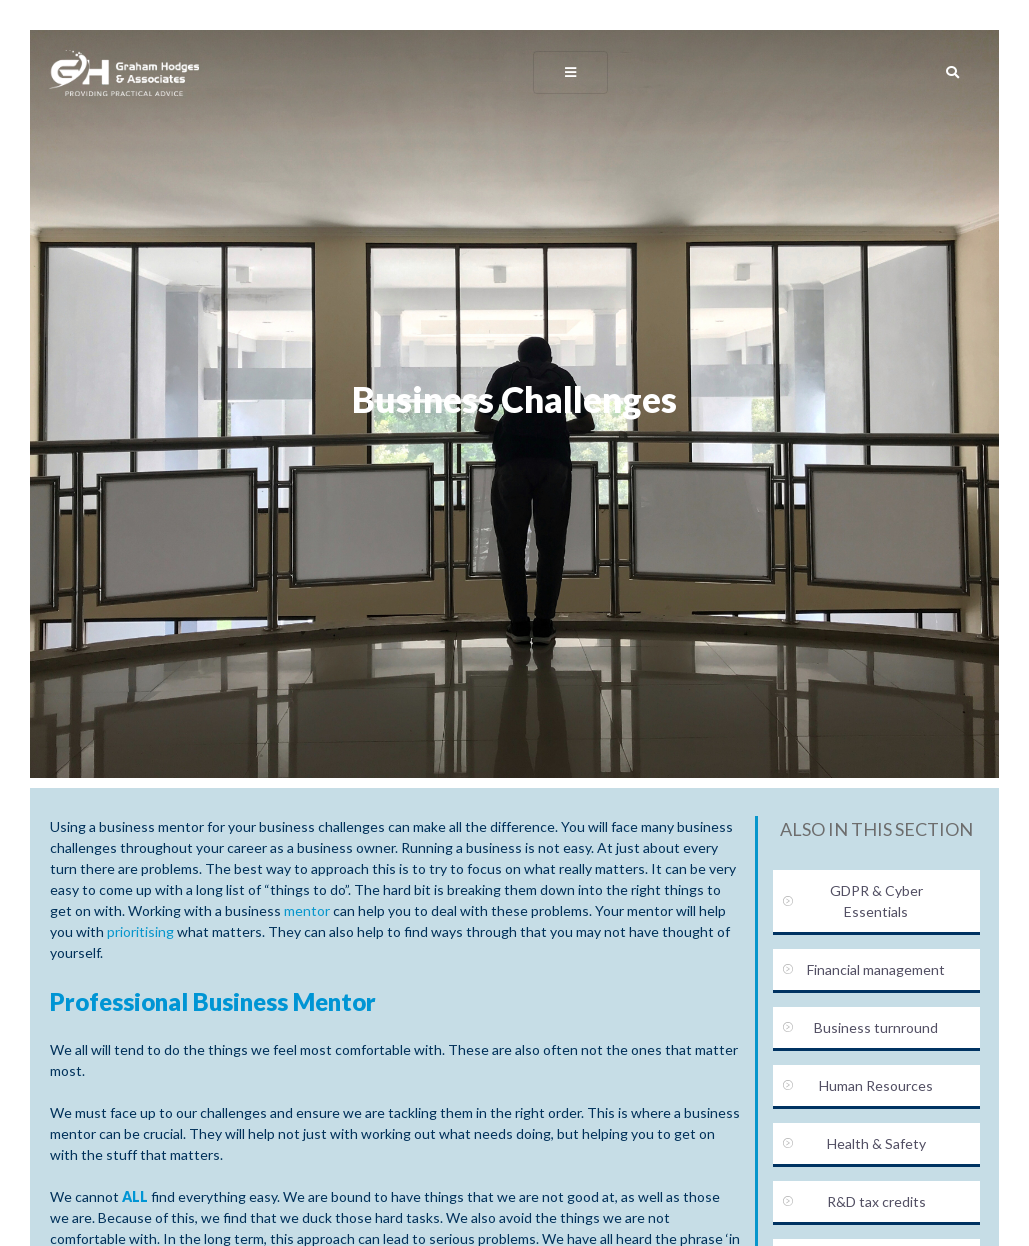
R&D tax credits (876, 1201)
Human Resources (876, 1085)
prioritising (140, 931)
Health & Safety (876, 1143)
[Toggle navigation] (571, 71)
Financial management (876, 969)
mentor (307, 910)
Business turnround (876, 1027)
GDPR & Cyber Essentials (876, 901)
